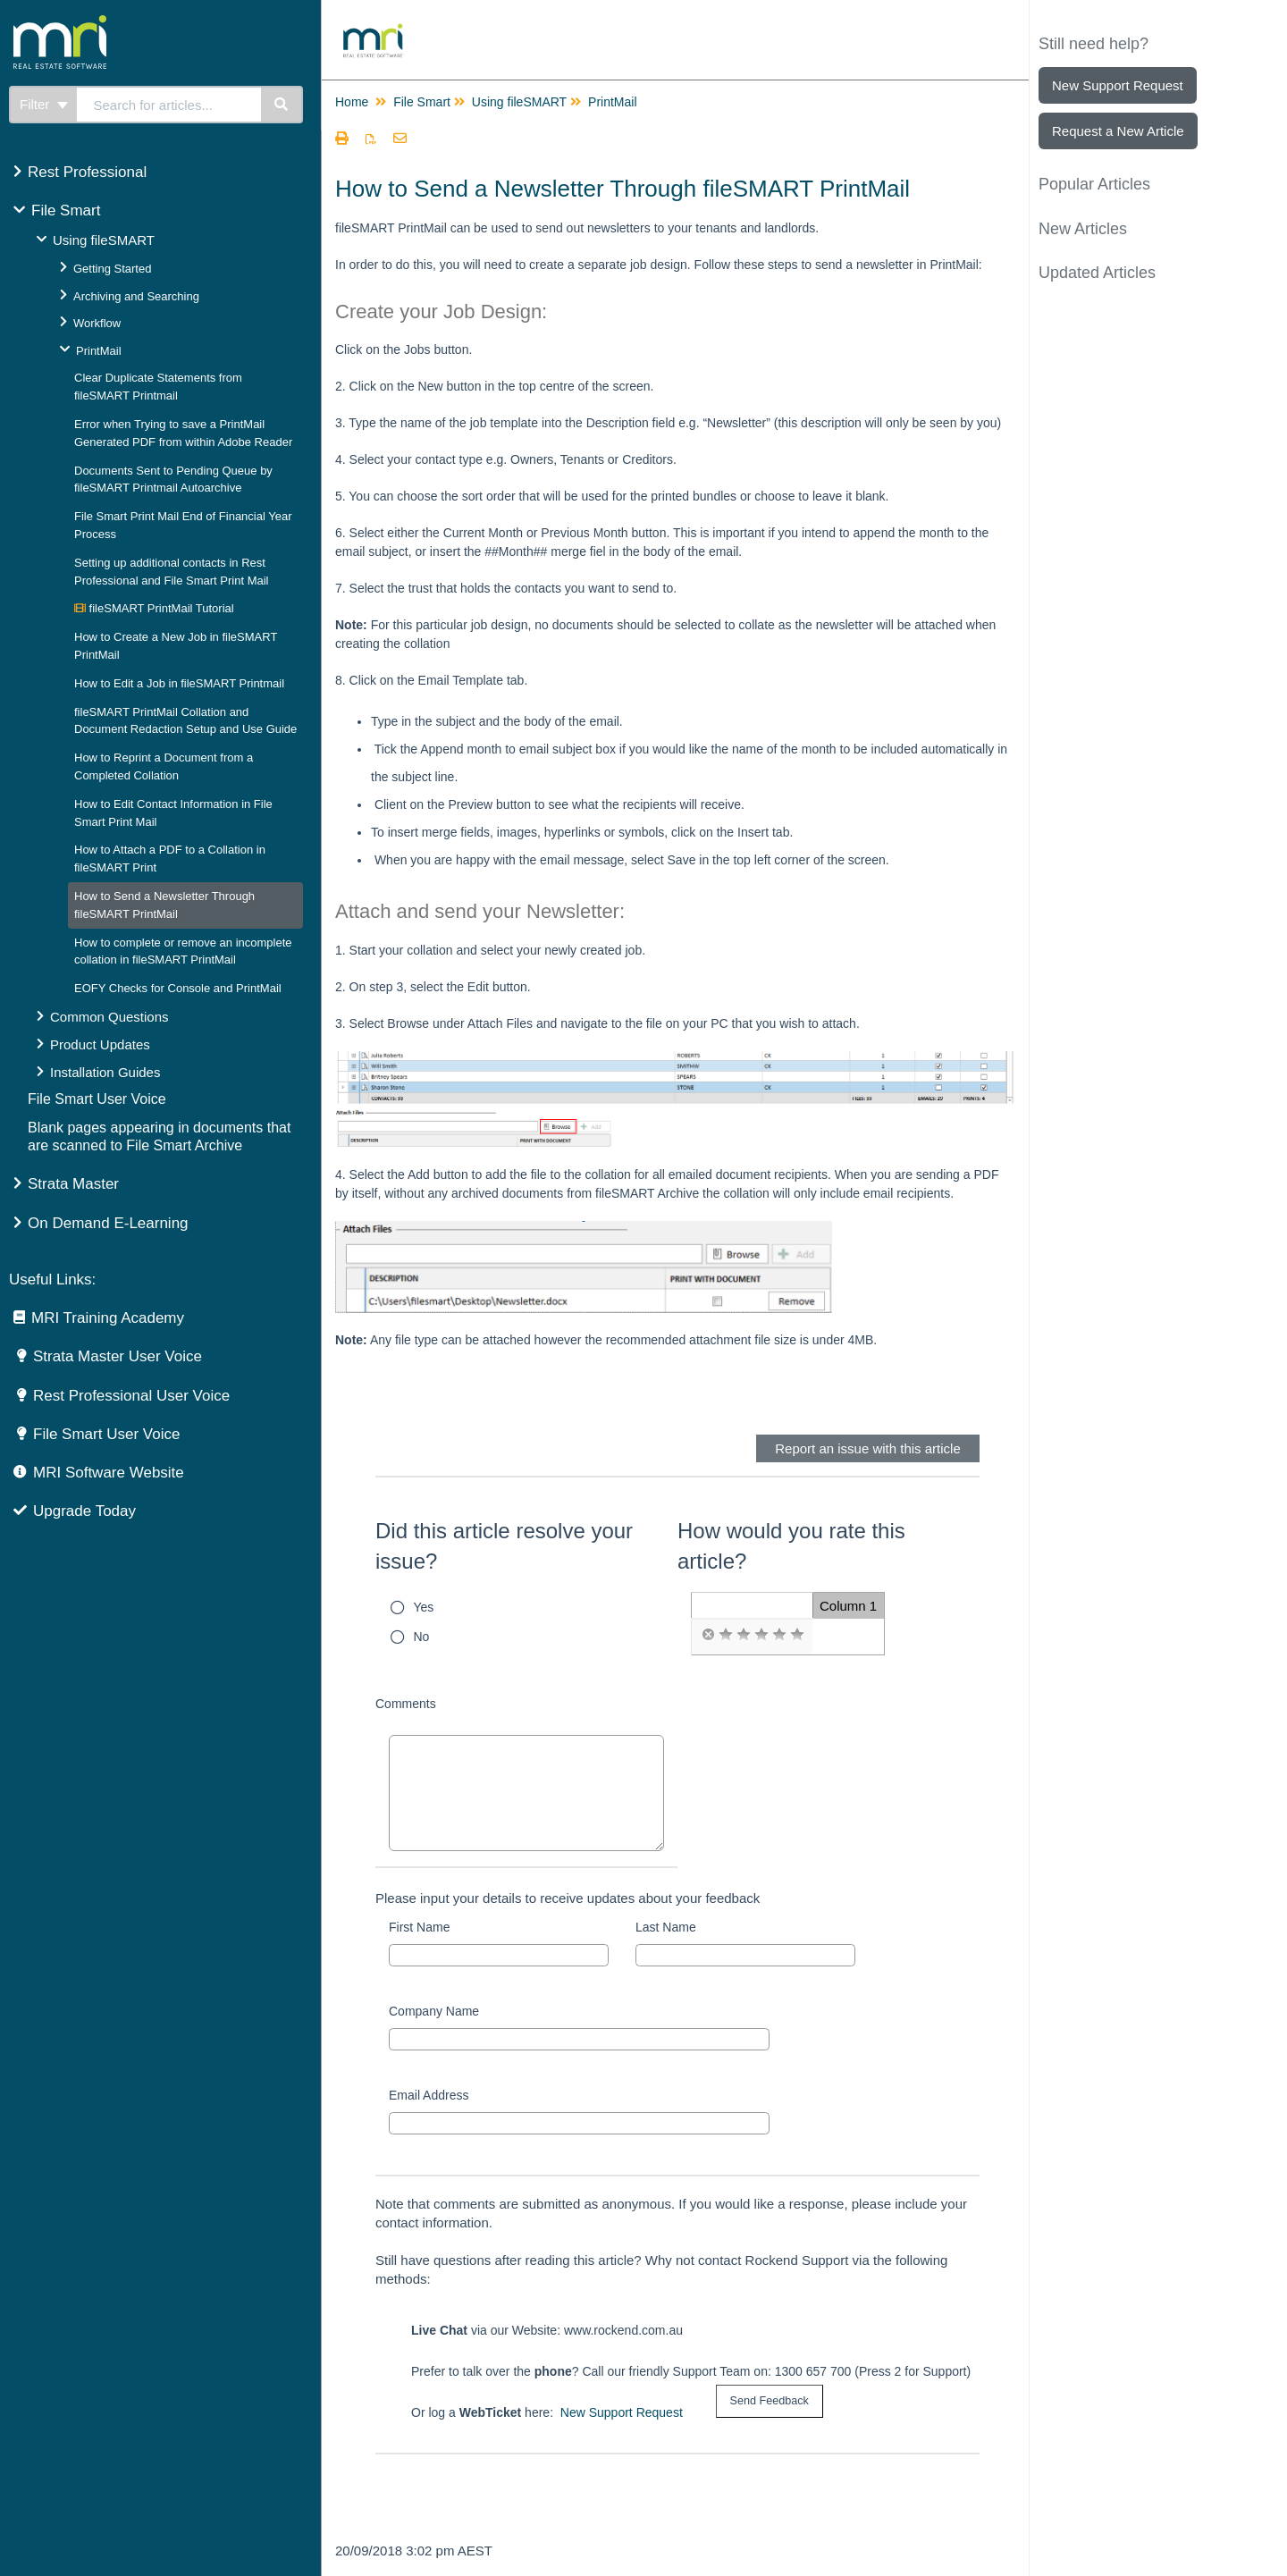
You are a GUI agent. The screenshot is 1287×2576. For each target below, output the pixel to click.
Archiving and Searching (136, 296)
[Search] (282, 104)
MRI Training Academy (107, 1317)
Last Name (665, 1927)
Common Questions (109, 1016)
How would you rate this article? (791, 1546)
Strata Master (73, 1183)
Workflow (97, 323)
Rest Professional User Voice (131, 1395)
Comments (405, 1703)
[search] (169, 104)
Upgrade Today (84, 1511)
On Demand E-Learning (108, 1223)
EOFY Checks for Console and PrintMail (178, 988)
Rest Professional (87, 172)
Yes (424, 1607)
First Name (419, 1927)
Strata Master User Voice (117, 1356)
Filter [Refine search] (44, 104)
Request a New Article (1118, 131)
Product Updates (100, 1044)
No (422, 1636)
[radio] (708, 1635)
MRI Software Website (108, 1472)
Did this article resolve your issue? (504, 1546)
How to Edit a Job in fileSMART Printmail (179, 683)
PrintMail (99, 351)
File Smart (65, 210)
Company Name (434, 2011)
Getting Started (112, 268)
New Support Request (621, 2412)
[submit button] (769, 2401)
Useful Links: (52, 1279)
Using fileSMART (104, 240)
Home (351, 102)
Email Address (428, 2095)
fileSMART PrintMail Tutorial (154, 608)
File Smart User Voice (97, 1099)
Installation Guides (105, 1072)
